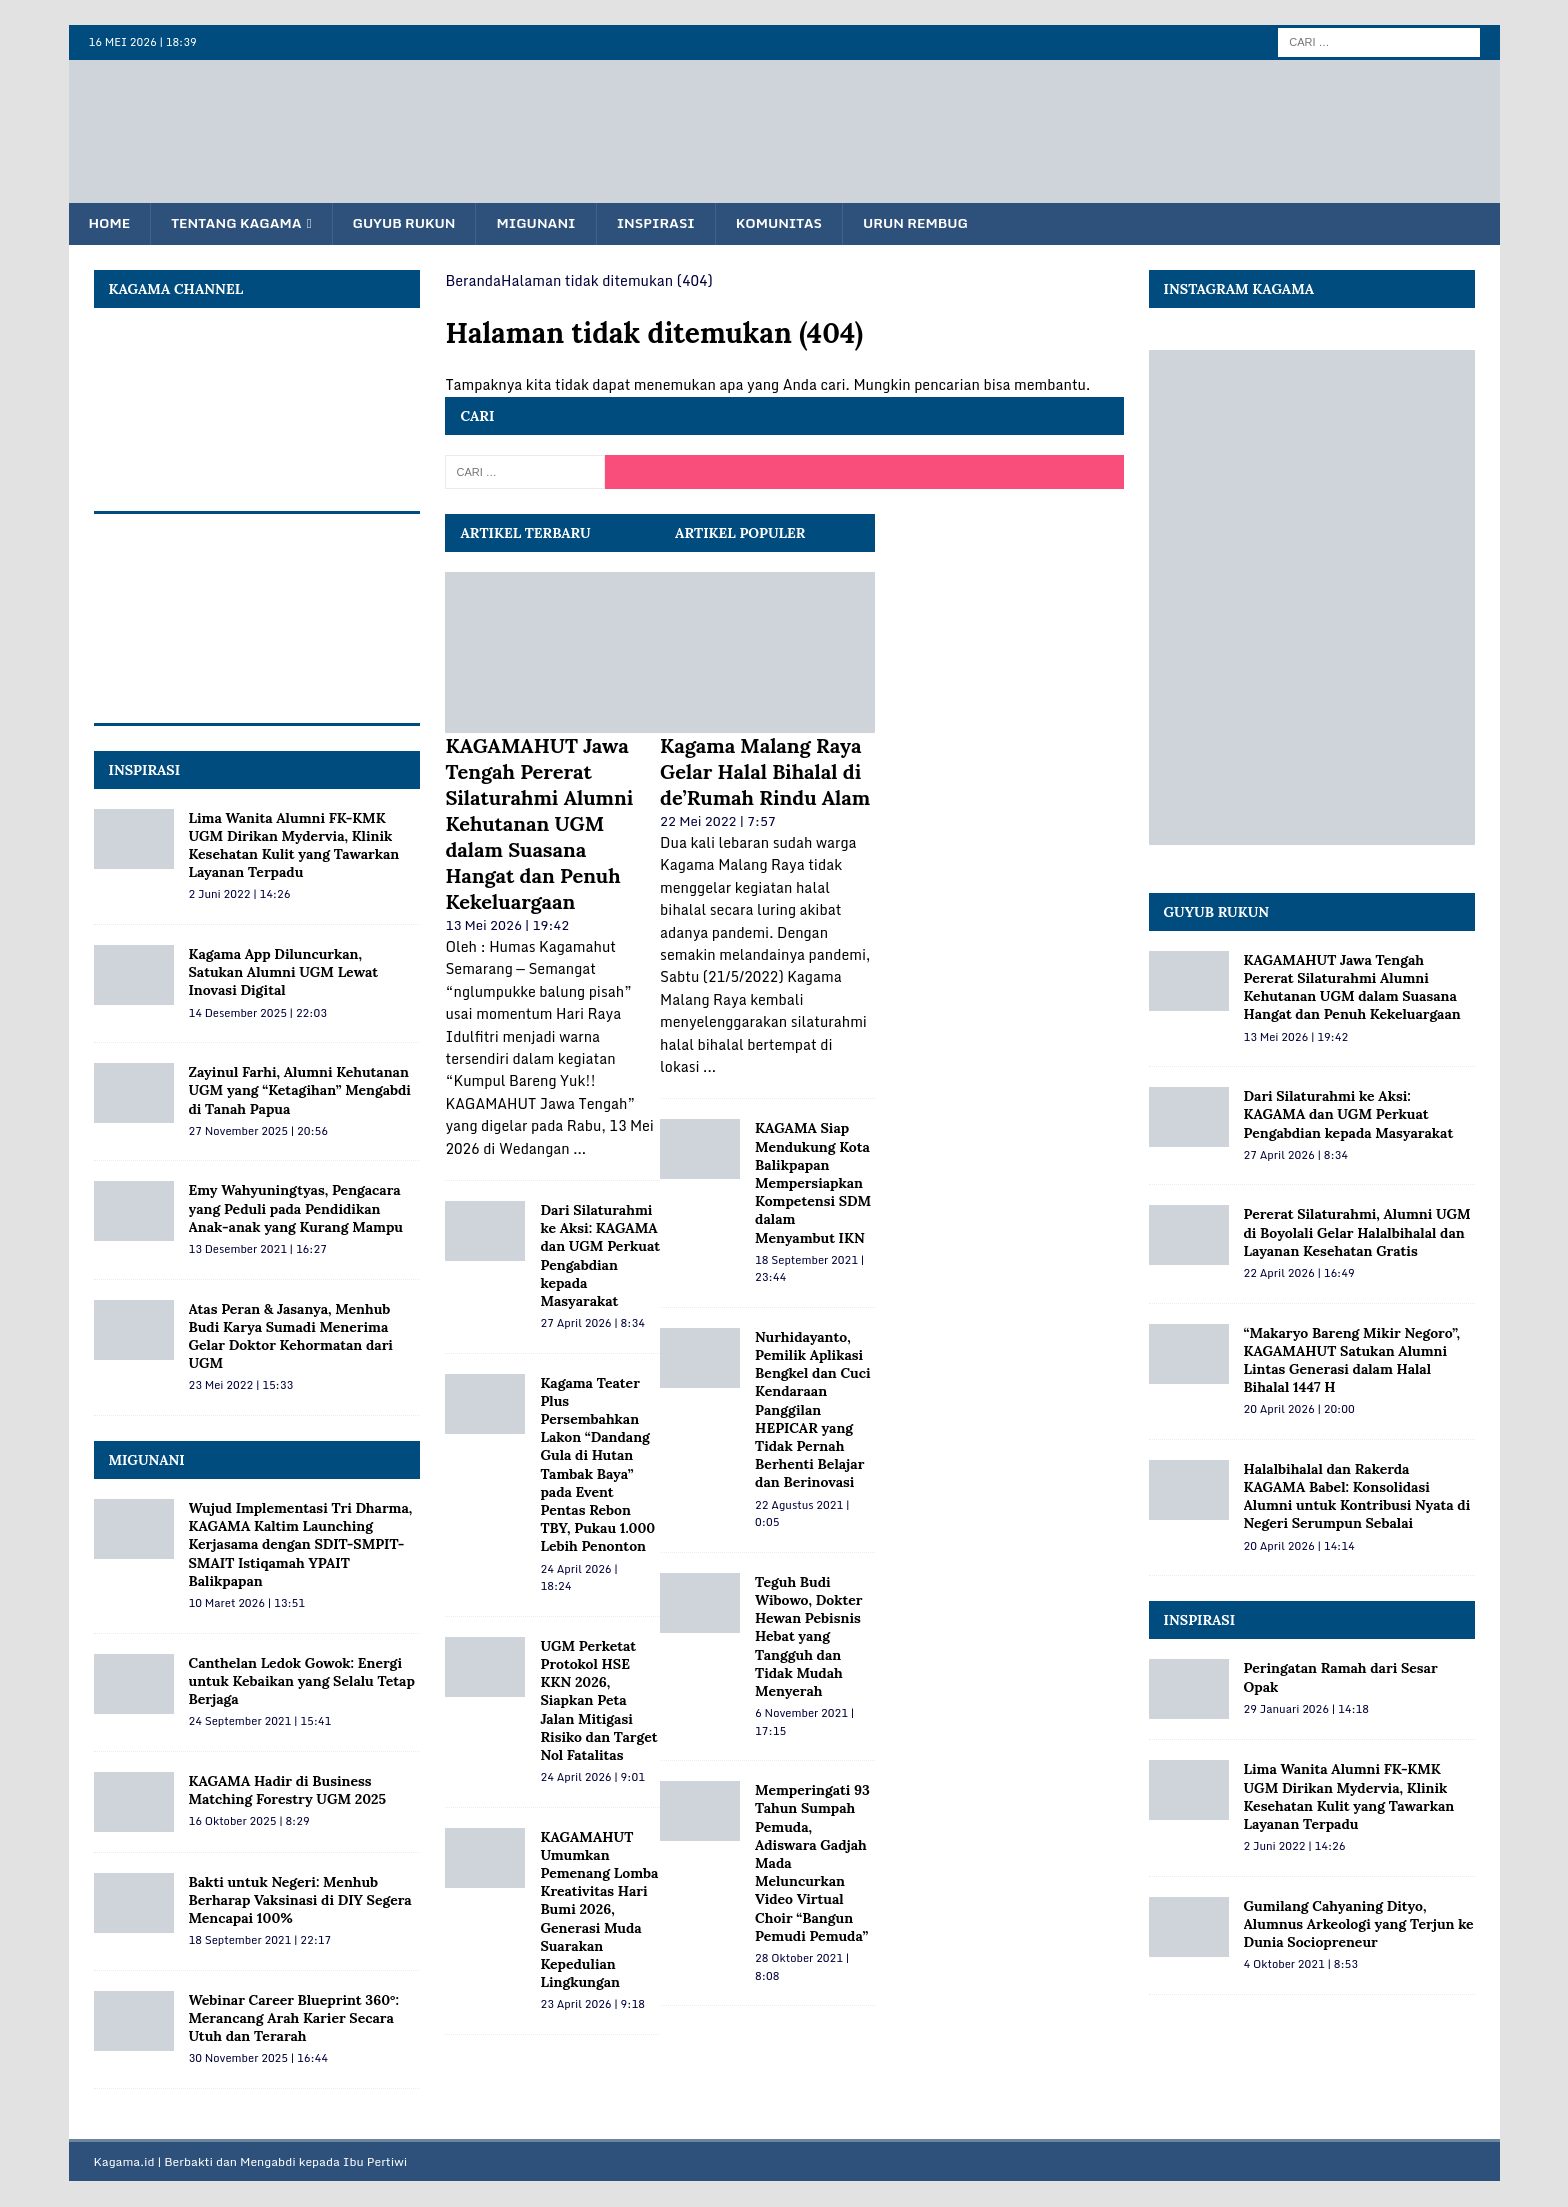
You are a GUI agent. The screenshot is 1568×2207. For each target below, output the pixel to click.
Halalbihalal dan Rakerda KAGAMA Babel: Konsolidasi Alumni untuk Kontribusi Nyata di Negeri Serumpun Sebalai (1357, 1497)
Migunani (550, 223)
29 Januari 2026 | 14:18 (1307, 1710)
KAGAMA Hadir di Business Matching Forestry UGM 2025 (288, 1791)
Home (111, 223)
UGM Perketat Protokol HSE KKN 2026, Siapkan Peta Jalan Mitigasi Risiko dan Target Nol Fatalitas (598, 1701)
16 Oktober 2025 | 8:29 (249, 1822)
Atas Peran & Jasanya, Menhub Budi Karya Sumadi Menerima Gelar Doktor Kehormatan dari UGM (291, 1337)
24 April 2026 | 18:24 (578, 1579)
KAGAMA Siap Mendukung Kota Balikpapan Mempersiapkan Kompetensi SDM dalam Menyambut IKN (813, 1183)
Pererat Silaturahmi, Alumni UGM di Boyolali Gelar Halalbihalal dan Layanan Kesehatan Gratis (1357, 1233)
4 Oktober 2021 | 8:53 (1301, 1965)
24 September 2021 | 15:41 (260, 1722)
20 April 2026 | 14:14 (1299, 1547)
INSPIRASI (145, 771)
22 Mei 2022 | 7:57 (718, 822)
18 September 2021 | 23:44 (809, 1270)
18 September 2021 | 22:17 (260, 1941)
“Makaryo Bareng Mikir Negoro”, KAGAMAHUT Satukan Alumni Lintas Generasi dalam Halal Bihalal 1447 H (1352, 1361)
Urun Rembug (942, 223)
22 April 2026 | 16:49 (1299, 1274)
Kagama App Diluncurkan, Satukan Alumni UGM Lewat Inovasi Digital (284, 973)
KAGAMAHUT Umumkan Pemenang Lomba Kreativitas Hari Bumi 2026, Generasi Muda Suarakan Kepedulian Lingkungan (599, 1911)
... (579, 1149)
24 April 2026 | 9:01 (592, 1778)
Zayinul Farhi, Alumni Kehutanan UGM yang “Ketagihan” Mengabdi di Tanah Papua (300, 1091)
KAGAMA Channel (176, 289)
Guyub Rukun (415, 223)
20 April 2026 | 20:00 (1299, 1410)
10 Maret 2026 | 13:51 (247, 1604)
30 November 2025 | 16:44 (259, 2059)
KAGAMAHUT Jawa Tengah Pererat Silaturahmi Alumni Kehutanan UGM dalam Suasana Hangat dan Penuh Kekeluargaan (539, 824)
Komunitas (801, 223)
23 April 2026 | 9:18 (592, 2005)
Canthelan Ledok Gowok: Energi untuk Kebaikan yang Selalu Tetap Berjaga (302, 1682)
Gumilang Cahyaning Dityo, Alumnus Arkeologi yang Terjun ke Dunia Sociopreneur (1359, 1925)
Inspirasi (674, 223)
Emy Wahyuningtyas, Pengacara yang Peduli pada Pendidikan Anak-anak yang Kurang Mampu (296, 1209)
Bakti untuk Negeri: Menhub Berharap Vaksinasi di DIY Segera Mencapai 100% (300, 1901)
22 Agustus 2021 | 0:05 (802, 1515)
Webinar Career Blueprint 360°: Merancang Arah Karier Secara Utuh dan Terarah (294, 2019)
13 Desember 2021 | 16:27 (258, 1250)
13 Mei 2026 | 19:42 (507, 926)
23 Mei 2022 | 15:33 (241, 1386)
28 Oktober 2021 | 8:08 (802, 1968)
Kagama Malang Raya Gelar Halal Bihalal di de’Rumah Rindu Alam (765, 772)
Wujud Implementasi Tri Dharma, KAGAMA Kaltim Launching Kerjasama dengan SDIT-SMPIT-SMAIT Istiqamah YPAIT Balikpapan (301, 1545)
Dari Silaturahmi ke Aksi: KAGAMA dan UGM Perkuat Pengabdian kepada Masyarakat (600, 1256)
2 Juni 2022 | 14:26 (240, 895)
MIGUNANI (147, 1461)
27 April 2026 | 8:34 (592, 1324)
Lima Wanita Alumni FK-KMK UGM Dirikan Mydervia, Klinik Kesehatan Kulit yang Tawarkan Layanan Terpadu (294, 846)
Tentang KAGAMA (241, 223)
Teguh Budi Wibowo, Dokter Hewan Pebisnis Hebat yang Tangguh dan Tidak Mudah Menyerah (808, 1637)
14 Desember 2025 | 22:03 (258, 1014)
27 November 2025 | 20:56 (259, 1132)
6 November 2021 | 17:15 (804, 1723)
